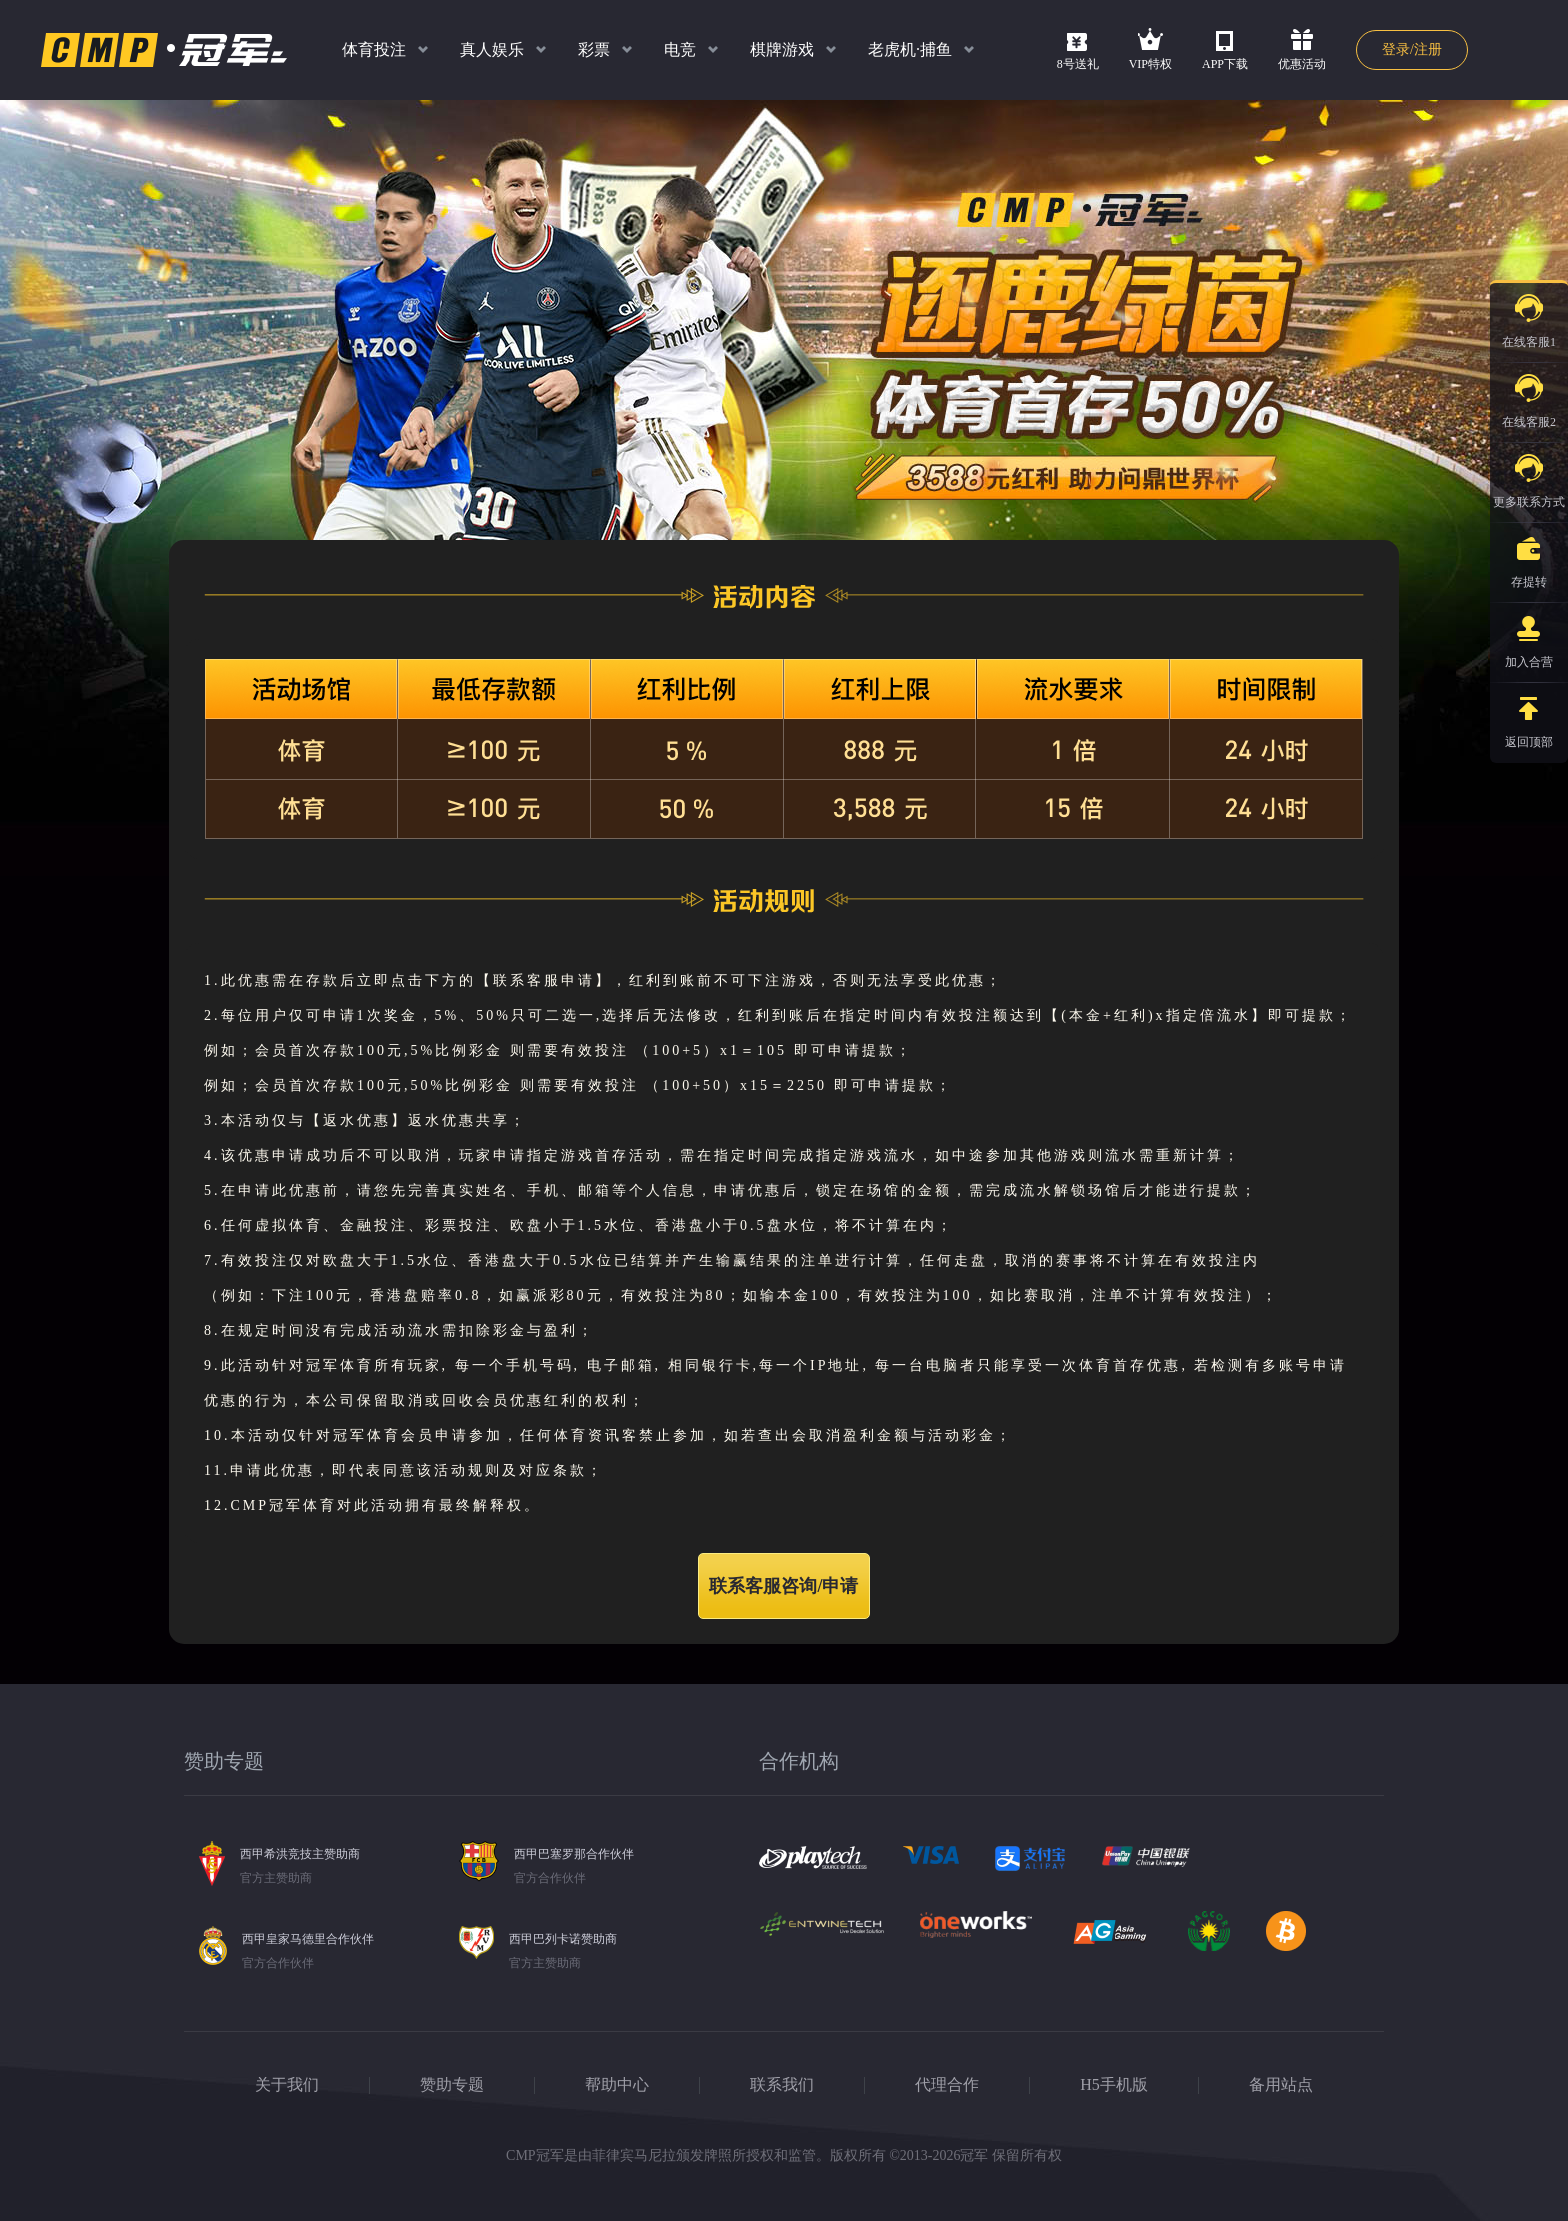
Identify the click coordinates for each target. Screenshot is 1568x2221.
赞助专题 (452, 2084)
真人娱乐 (492, 49)
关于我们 (287, 2084)
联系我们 (782, 2084)
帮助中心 (617, 2084)
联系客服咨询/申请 (783, 1586)
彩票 (594, 49)
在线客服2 (1529, 396)
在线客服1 (1529, 316)
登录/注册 (1412, 49)
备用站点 (1281, 2084)
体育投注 (374, 49)
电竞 (680, 49)
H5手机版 (1114, 2084)
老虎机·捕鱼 (910, 49)
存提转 (1529, 556)
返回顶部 (1529, 716)
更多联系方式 (1529, 476)
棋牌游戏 (782, 49)
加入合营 (1529, 636)
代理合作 (947, 2084)
